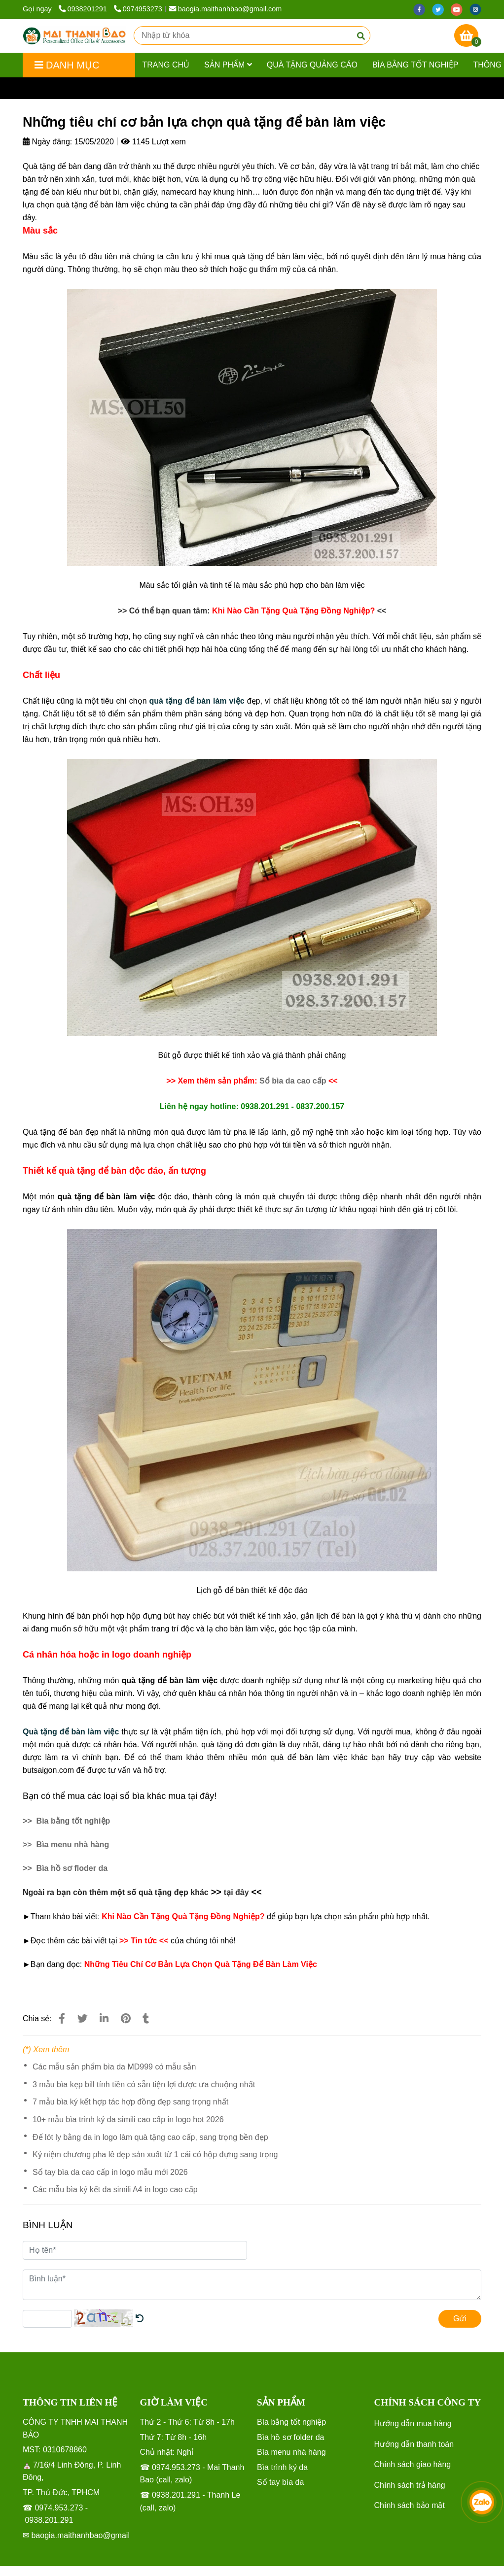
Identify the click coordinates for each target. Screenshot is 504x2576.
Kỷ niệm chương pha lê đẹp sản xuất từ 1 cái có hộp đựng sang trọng (155, 2154)
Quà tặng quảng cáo (312, 65)
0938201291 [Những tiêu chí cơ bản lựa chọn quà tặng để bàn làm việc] (84, 9)
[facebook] (422, 9)
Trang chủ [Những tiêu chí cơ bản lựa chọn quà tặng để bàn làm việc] (41, 88)
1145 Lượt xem (153, 141)
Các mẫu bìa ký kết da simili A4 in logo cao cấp (115, 2189)
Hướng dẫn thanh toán (414, 2444)
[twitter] (441, 9)
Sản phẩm (228, 65)
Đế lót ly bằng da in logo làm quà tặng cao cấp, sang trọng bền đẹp (150, 2137)
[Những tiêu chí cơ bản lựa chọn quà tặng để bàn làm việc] (74, 36)
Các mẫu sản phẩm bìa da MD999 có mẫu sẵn (114, 2067)
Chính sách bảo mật (409, 2505)
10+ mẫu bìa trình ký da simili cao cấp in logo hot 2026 (128, 2119)
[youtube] (460, 9)
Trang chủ (166, 65)
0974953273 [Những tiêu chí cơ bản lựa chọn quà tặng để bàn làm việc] (138, 9)
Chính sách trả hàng (409, 2485)
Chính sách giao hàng (412, 2464)
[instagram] (477, 9)
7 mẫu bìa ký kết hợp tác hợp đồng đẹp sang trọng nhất (130, 2102)
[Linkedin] (104, 2018)
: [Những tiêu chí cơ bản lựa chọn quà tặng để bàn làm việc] (98, 1916)
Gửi (460, 2318)
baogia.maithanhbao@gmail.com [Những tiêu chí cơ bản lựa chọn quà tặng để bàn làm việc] (225, 9)
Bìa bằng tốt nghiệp (415, 65)
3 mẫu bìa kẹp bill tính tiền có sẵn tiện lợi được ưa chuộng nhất (144, 2084)
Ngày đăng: (47, 141)
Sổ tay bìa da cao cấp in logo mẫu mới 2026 (110, 2172)
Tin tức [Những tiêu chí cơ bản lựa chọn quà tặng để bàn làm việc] (83, 88)
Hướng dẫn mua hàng (413, 2423)
